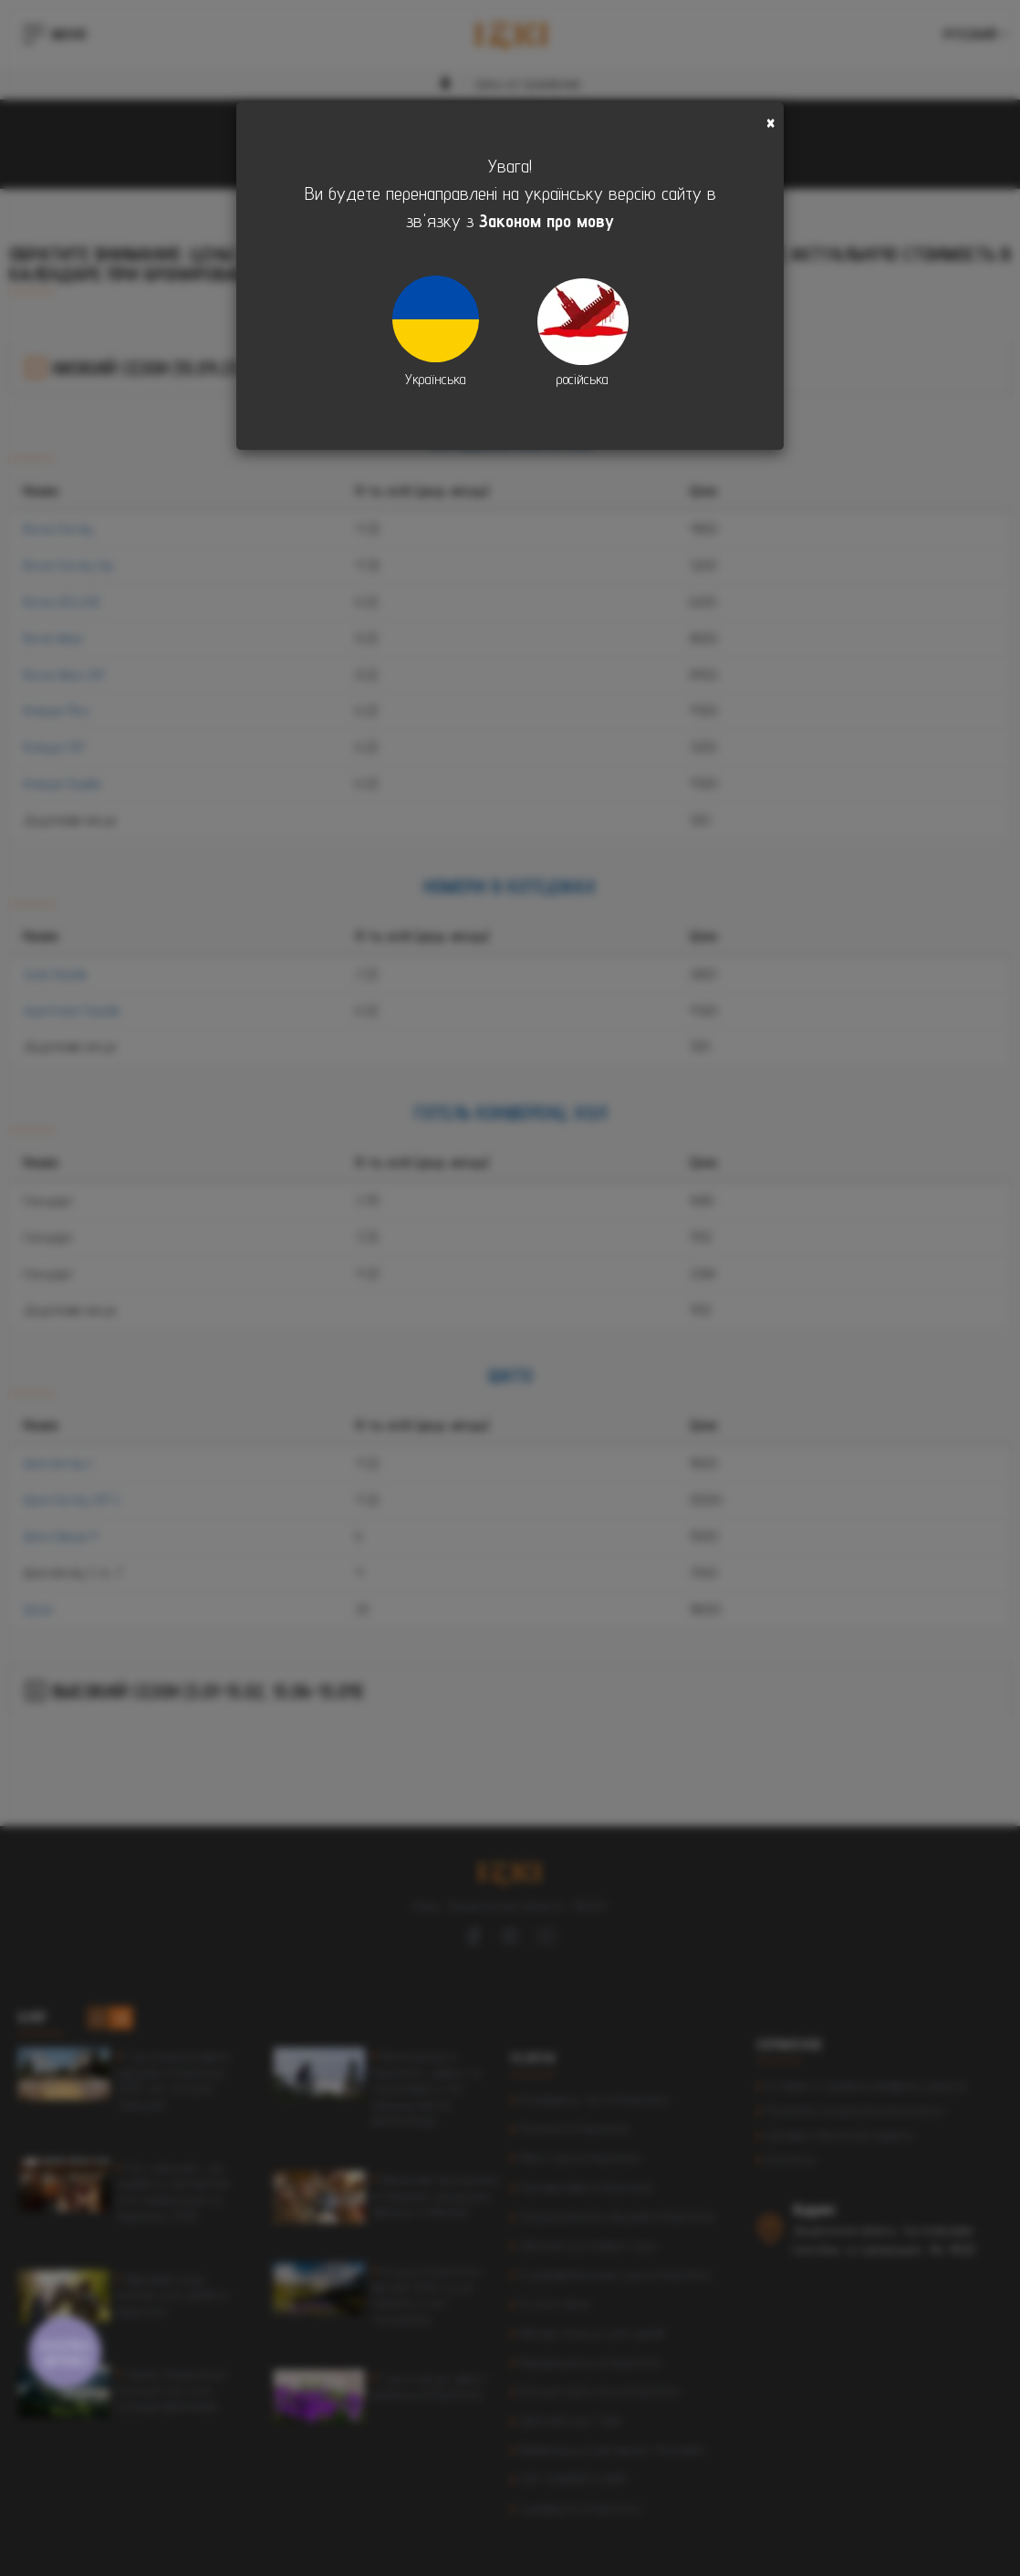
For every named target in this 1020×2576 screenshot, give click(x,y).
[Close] (770, 122)
